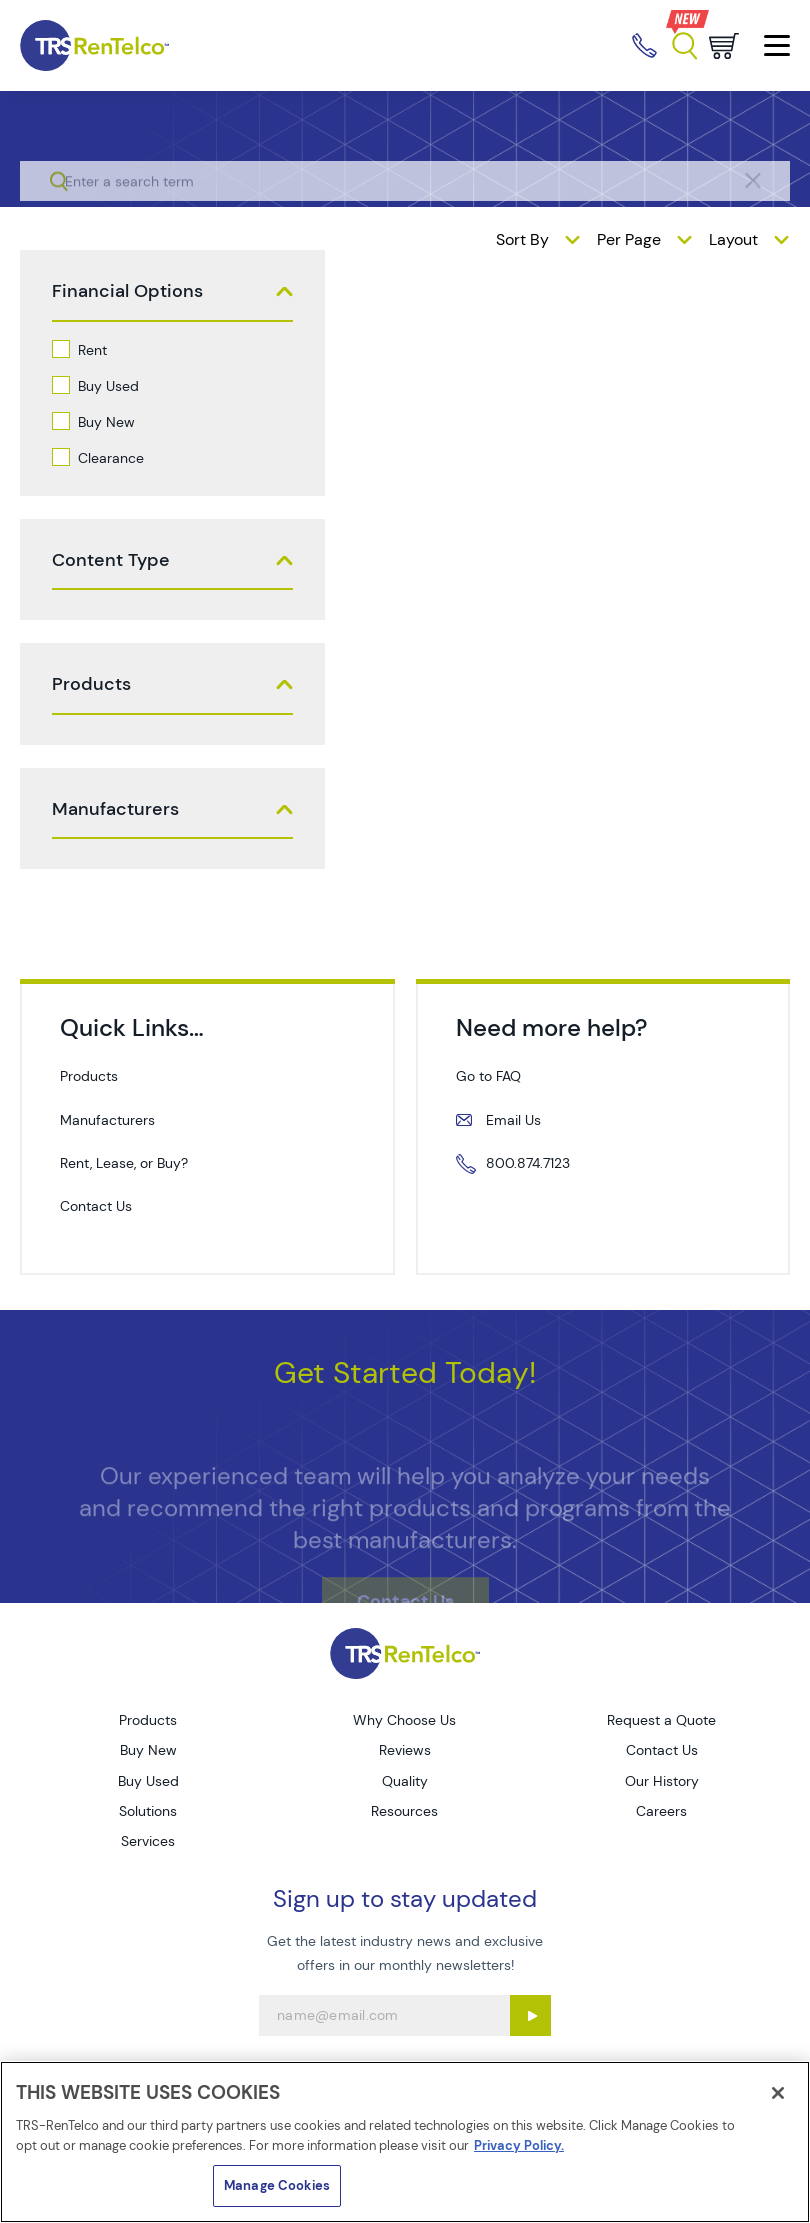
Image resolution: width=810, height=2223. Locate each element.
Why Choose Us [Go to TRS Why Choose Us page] (404, 1720)
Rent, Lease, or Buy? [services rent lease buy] (124, 1163)
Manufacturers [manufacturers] (107, 1120)
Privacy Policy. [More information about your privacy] (519, 2145)
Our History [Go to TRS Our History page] (662, 1781)
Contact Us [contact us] (96, 1206)
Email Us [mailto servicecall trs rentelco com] (513, 1120)
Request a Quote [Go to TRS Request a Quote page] (661, 1720)
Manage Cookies (277, 2185)
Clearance (111, 458)
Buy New (106, 422)
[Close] (778, 2093)
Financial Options (127, 291)
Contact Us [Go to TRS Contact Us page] (662, 1750)
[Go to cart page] (724, 46)
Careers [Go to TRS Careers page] (661, 1811)
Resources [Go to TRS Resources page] (404, 1811)
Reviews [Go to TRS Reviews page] (405, 1750)
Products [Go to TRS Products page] (148, 1720)
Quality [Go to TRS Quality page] (405, 1781)
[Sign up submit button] (530, 2015)
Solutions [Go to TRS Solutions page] (148, 1811)
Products (91, 684)
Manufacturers (115, 809)
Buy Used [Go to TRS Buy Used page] (148, 1781)
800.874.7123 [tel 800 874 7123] (528, 1163)
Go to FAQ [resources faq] (488, 1076)
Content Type (111, 560)
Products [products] (89, 1076)
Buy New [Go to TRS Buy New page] (148, 1750)
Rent (92, 350)
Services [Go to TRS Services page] (148, 1841)
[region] (405, 2142)
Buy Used (108, 386)
